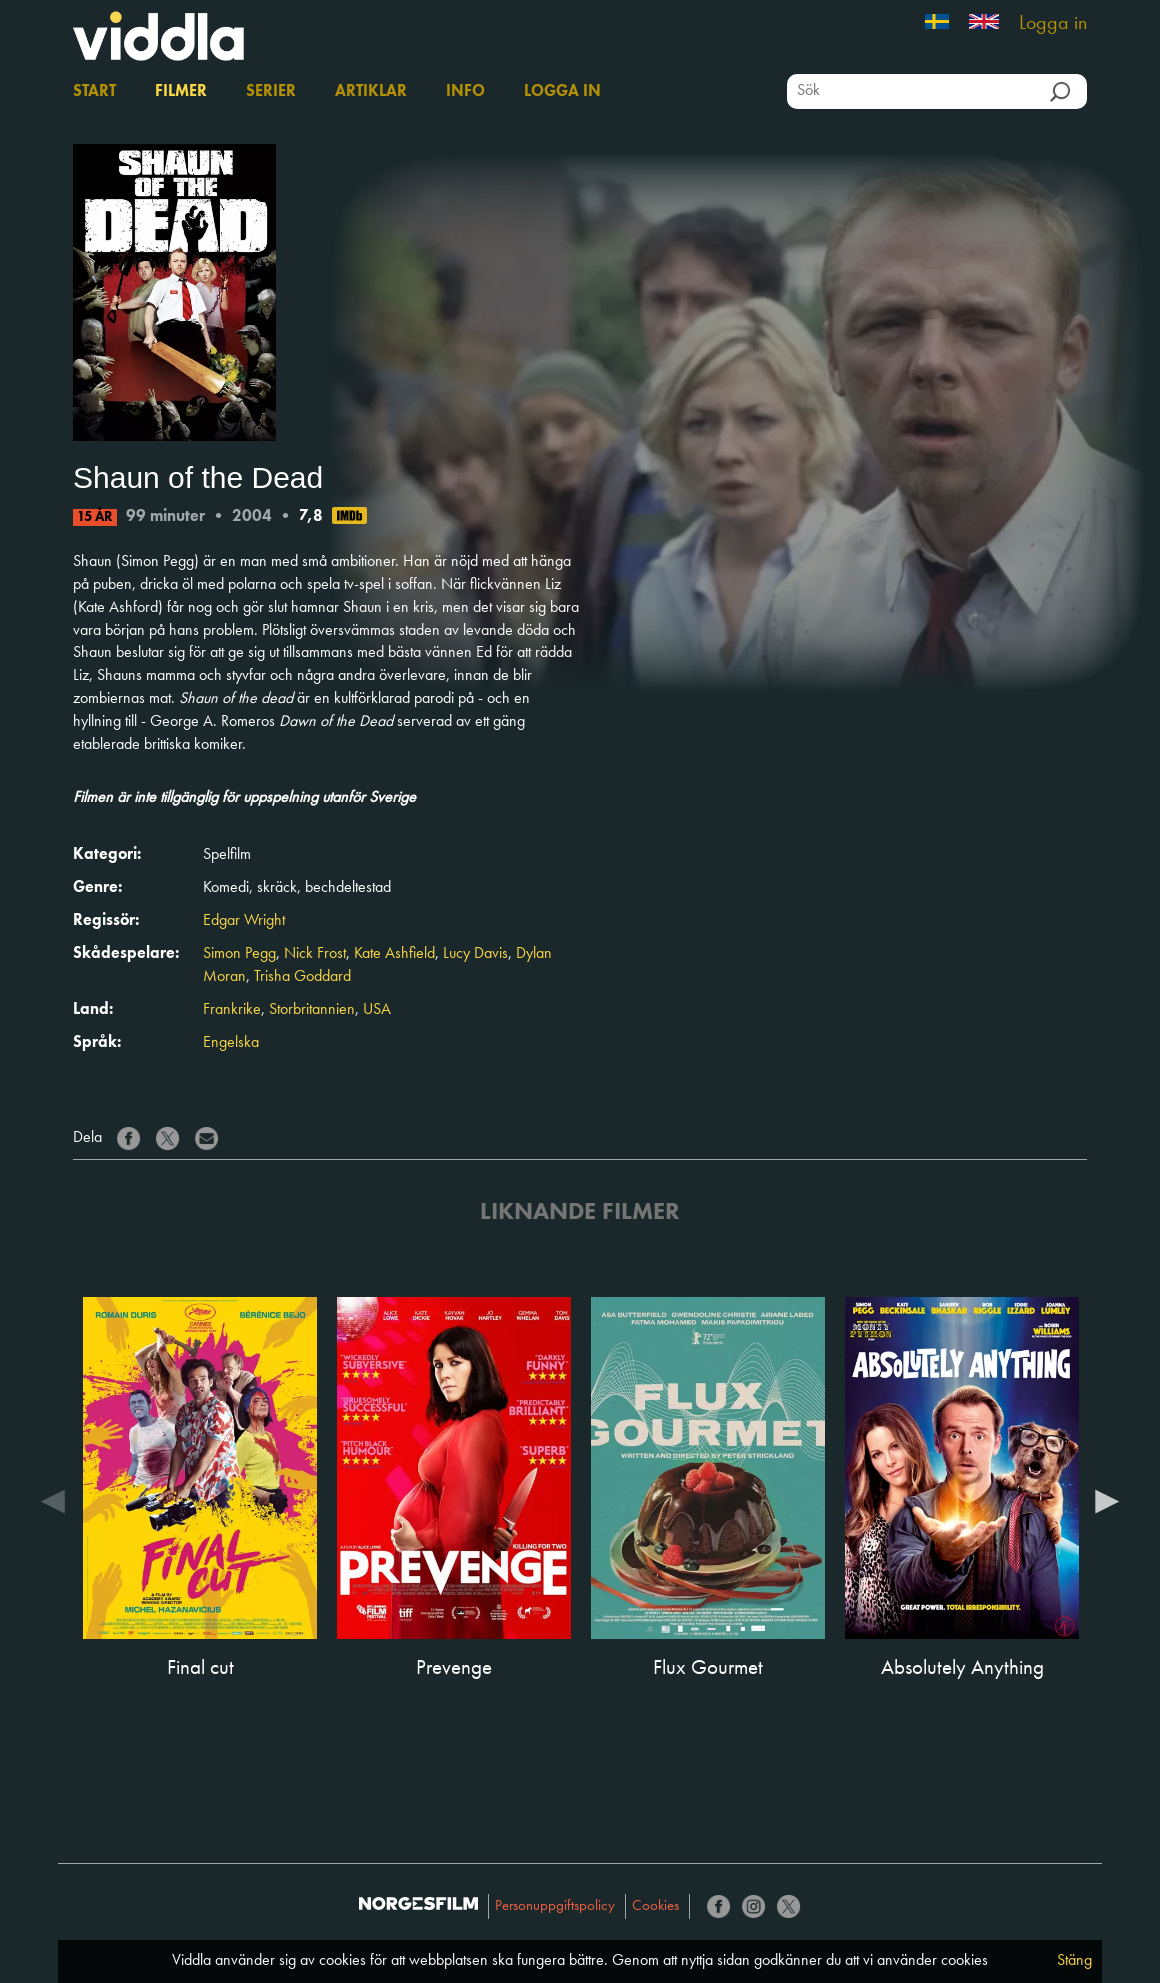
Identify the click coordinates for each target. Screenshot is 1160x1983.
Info (465, 92)
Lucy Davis (475, 954)
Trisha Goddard (302, 977)
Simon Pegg (239, 954)
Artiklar (371, 92)
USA (377, 1010)
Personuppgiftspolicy (555, 1906)
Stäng (1074, 1961)
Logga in (1053, 24)
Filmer (181, 92)
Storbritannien (312, 1010)
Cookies (655, 1906)
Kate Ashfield (394, 954)
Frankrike (232, 1010)
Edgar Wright (244, 921)
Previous (53, 1500)
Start (94, 92)
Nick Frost (315, 954)
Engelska (231, 1043)
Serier (271, 92)
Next (1107, 1500)
